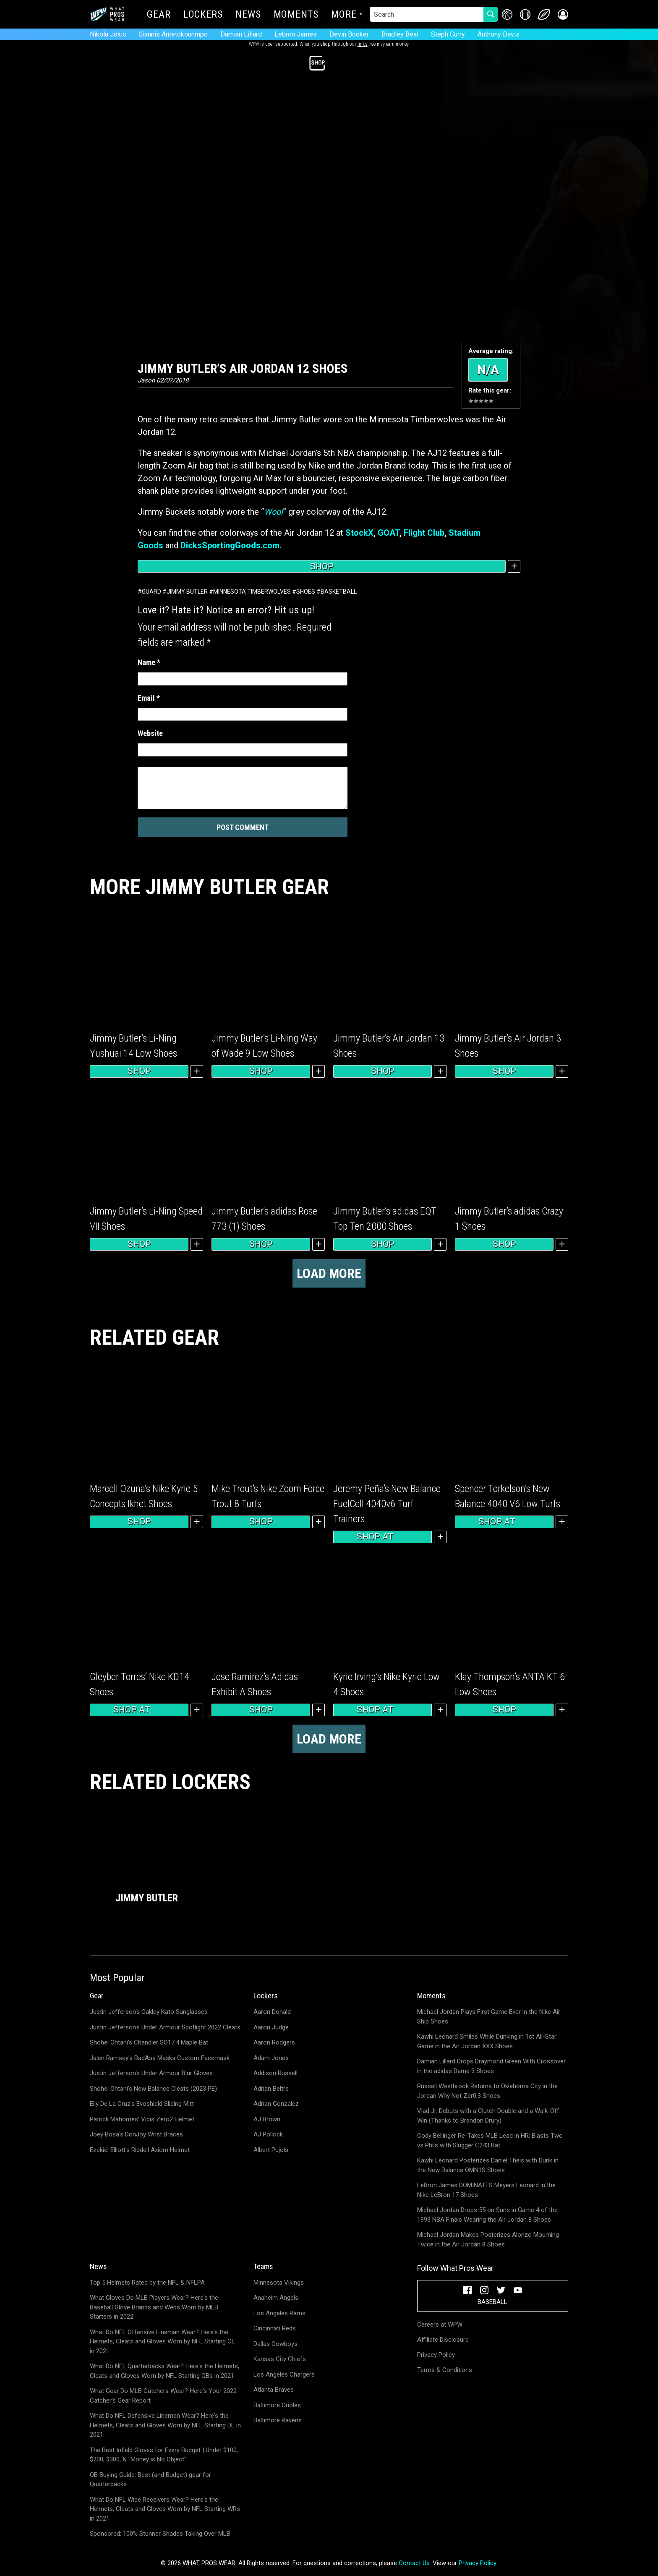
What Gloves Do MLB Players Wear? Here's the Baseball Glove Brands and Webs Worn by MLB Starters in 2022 (154, 2307)
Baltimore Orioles (277, 2405)
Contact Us (414, 2563)
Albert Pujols (270, 2150)
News (248, 15)
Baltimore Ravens (277, 2420)
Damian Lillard (241, 34)
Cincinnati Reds (274, 2328)
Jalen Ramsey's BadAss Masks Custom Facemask (160, 2058)
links (363, 44)
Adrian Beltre (271, 2088)
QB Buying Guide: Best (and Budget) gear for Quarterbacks (150, 2479)
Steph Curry (448, 34)
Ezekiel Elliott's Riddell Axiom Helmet (140, 2150)
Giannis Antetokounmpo (173, 34)
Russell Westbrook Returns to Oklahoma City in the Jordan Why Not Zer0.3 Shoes (487, 2091)
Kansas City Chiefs (279, 2359)
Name (149, 662)
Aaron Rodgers (274, 2042)
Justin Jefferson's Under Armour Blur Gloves (151, 2073)
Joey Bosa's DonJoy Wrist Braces (136, 2134)
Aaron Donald (272, 2012)
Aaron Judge (271, 2027)
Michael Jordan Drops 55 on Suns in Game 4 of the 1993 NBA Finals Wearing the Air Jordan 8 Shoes (487, 2214)
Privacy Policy (436, 2355)
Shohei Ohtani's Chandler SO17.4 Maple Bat (149, 2042)
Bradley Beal (399, 34)
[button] (563, 14)
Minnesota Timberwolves (252, 591)
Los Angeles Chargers (284, 2374)
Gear (159, 15)
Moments (296, 15)
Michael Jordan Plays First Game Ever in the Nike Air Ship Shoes (488, 2016)
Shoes (305, 591)
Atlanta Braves (273, 2389)
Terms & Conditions (444, 2370)
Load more (329, 1273)
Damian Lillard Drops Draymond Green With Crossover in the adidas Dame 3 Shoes (491, 2066)
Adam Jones (271, 2058)
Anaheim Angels (275, 2297)
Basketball (339, 591)
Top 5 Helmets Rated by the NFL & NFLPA (147, 2282)
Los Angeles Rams (279, 2313)
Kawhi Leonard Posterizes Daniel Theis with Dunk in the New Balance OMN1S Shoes (488, 2165)
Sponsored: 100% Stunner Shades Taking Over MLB (160, 2533)
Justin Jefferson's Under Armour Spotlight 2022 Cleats (165, 2027)
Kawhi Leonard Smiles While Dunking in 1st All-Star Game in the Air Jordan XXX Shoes (486, 2041)
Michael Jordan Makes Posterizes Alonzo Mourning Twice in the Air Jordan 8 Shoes (488, 2239)
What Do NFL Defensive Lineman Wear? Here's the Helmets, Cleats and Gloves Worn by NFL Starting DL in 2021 (165, 2425)
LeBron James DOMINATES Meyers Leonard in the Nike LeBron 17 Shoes (486, 2190)
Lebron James (295, 34)
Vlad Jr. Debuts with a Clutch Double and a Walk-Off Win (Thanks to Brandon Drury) (488, 2115)
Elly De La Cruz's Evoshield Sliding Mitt (142, 2103)
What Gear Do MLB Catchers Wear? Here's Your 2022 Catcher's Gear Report (163, 2395)
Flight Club (424, 533)
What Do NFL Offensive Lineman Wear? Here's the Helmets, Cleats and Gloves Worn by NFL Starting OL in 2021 (162, 2341)
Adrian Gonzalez (276, 2103)
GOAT (389, 533)
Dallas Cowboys (275, 2344)
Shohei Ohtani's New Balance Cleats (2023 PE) (153, 2088)
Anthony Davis (499, 34)
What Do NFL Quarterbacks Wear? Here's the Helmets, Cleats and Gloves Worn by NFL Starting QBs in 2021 (164, 2371)
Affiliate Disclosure (443, 2339)
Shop (322, 566)
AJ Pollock (268, 2134)
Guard (151, 591)
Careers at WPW (439, 2324)
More (344, 15)
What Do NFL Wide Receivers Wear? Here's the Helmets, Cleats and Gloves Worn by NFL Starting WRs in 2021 (165, 2509)
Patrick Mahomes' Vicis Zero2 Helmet (142, 2119)
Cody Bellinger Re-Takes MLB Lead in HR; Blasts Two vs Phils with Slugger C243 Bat (490, 2140)
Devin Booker (349, 34)
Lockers (203, 15)
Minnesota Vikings (278, 2282)
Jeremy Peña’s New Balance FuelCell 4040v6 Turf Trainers (387, 1504)
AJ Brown (266, 2119)
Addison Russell (275, 2073)
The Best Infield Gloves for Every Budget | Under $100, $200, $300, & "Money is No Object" (164, 2454)
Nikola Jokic (108, 34)
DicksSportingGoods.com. (231, 545)
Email (149, 698)
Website (150, 733)
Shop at (383, 1537)
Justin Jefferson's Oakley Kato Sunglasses (149, 2012)
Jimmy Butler (187, 591)
